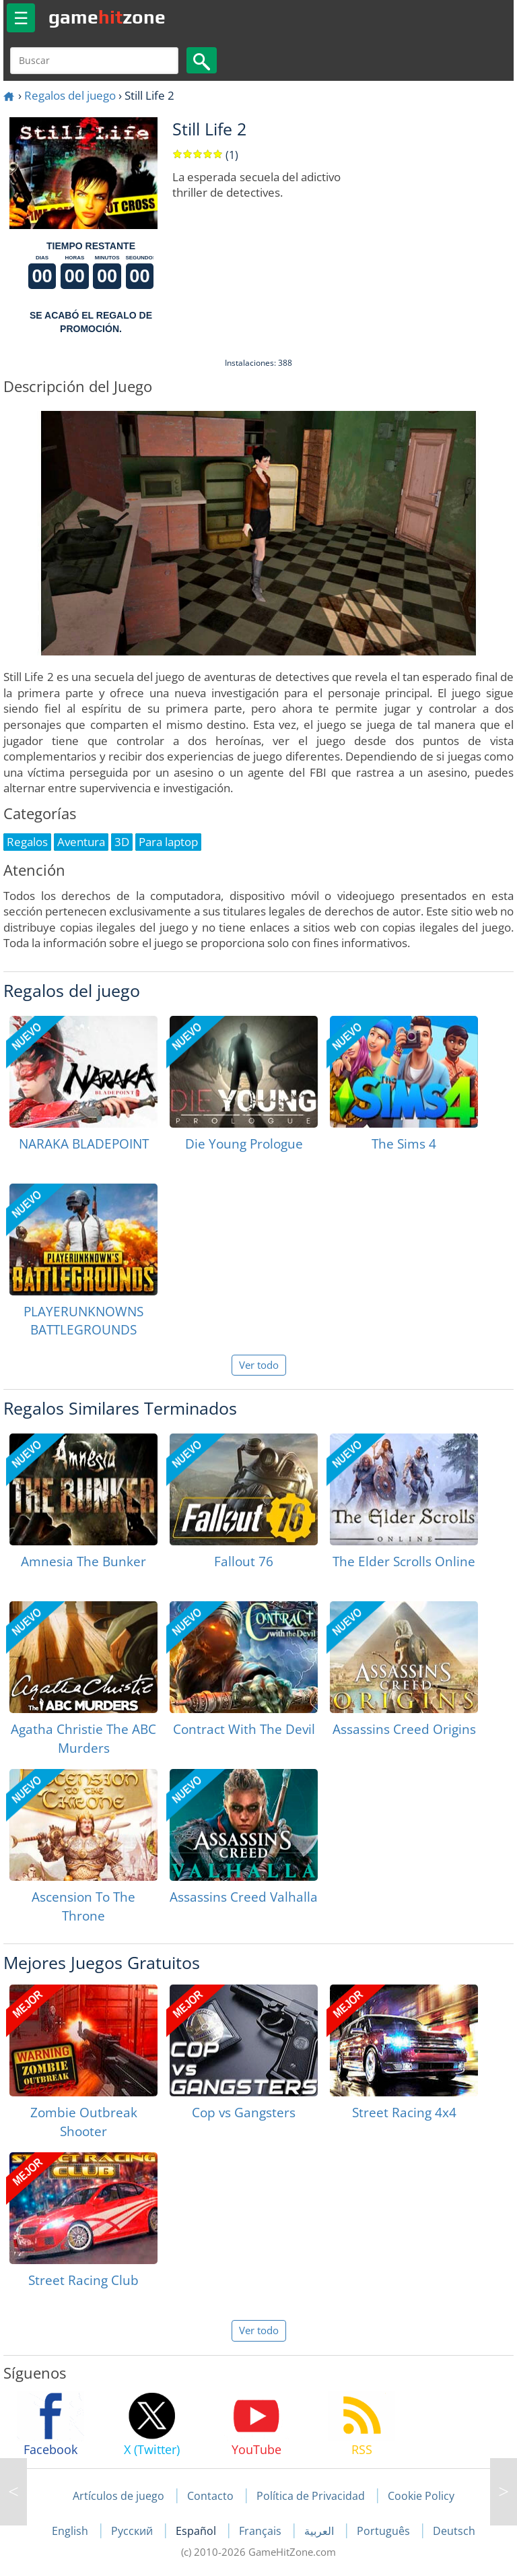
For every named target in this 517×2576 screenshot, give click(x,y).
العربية (320, 2530)
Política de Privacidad (310, 2495)
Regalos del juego (70, 95)
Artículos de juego (118, 2495)
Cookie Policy (421, 2495)
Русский (133, 2530)
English (71, 2530)
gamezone (107, 17)
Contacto (210, 2495)
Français (261, 2530)
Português (385, 2530)
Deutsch (454, 2530)
